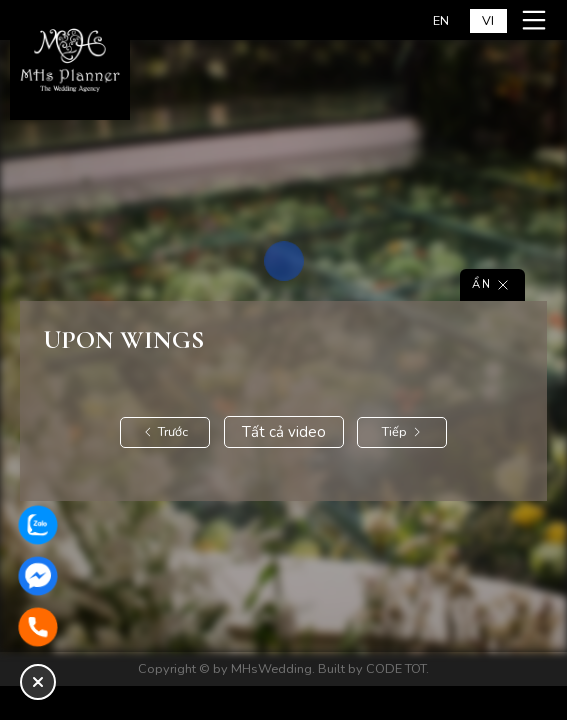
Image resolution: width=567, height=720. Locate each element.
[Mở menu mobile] (537, 20)
